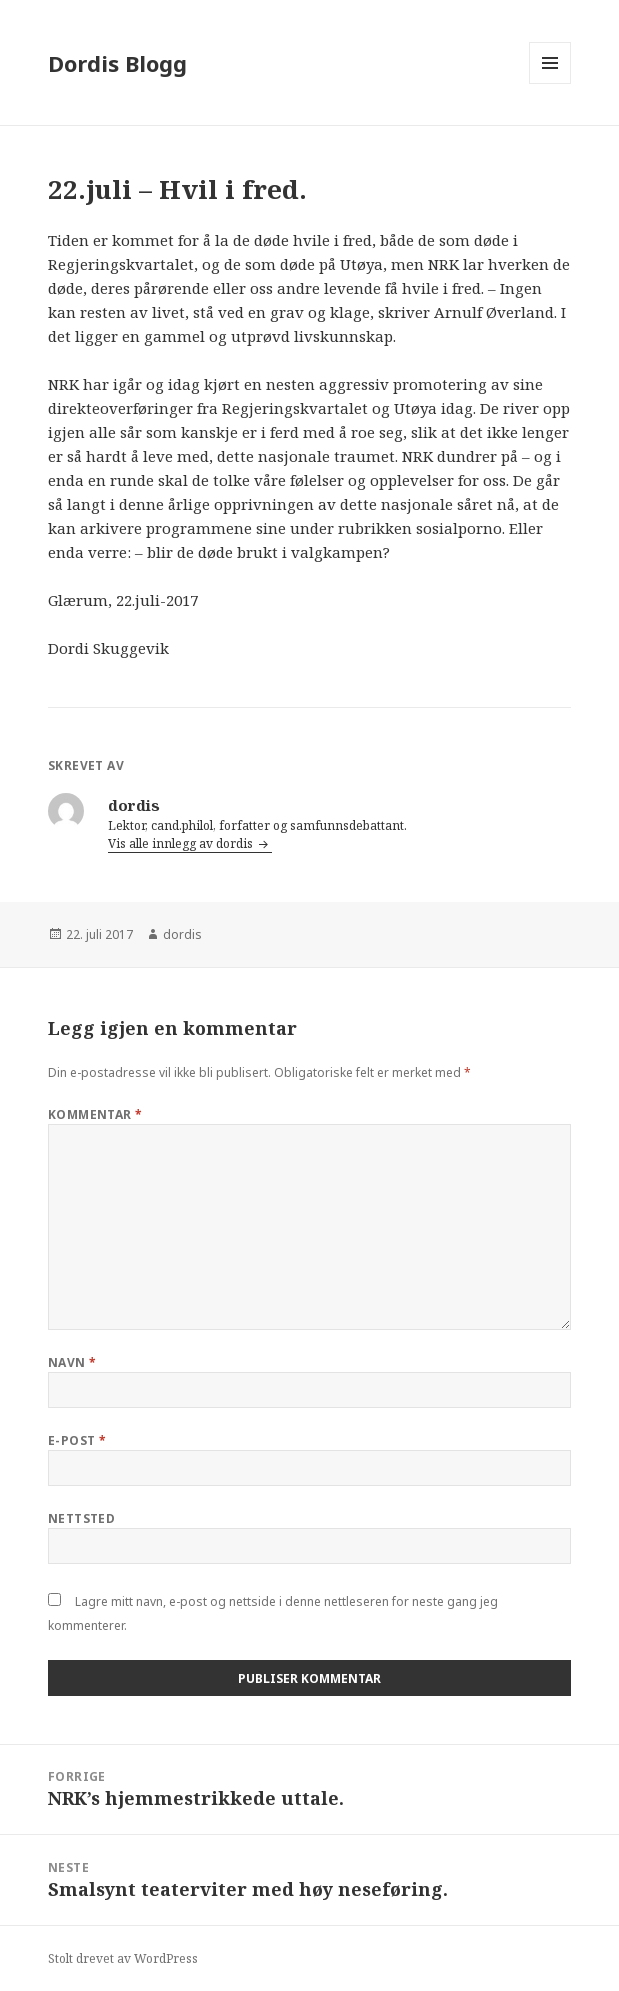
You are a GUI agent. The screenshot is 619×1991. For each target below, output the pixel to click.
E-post (77, 1440)
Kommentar (95, 1114)
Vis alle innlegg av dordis (182, 843)
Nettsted (82, 1518)
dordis (182, 934)
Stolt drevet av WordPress (123, 1958)
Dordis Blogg (117, 63)
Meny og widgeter (550, 83)
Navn (72, 1362)
